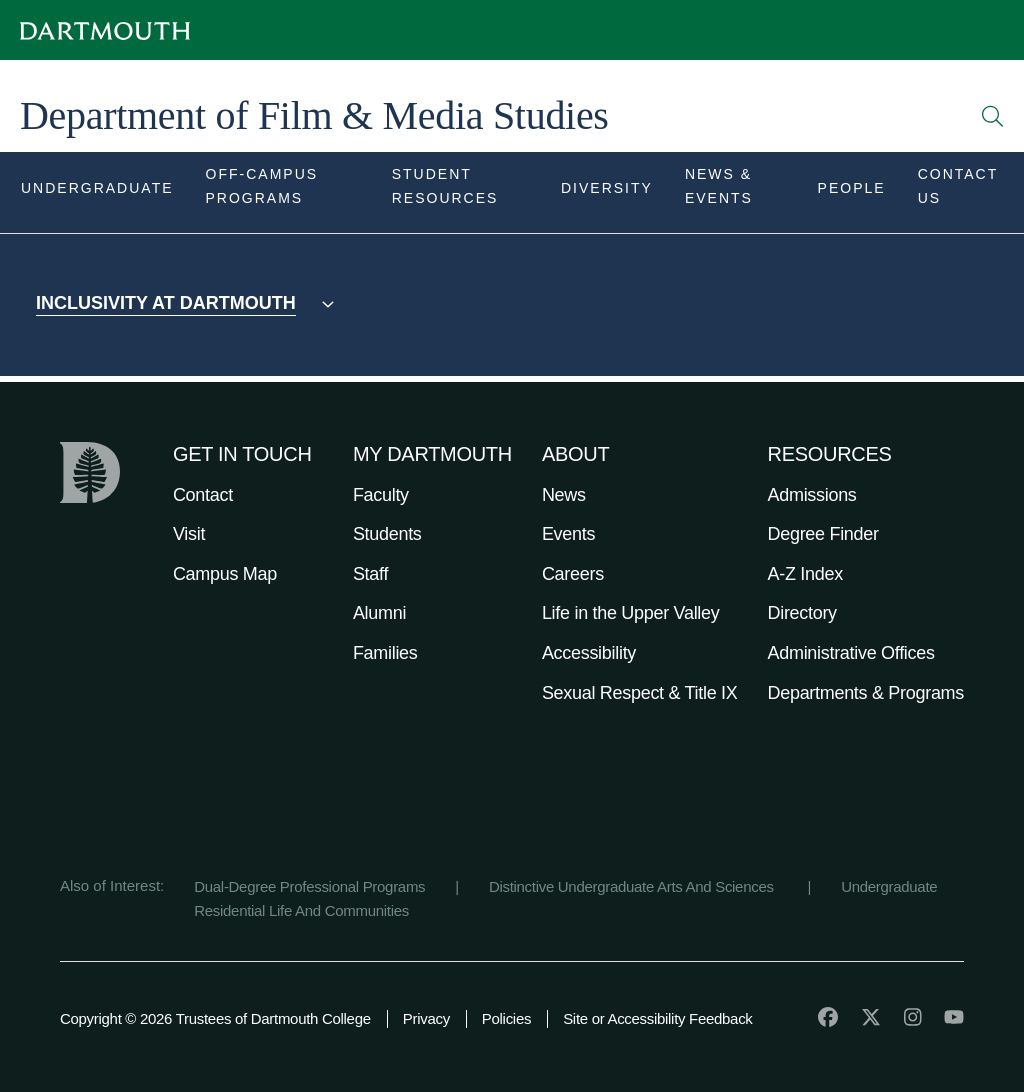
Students (387, 534)
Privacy (426, 1018)
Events (568, 534)
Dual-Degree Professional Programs (309, 886)
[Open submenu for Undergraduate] (97, 192)
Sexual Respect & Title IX (640, 693)
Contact (203, 495)
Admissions (812, 495)
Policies (506, 1018)
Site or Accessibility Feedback (657, 1018)
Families (385, 653)
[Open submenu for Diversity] (607, 192)
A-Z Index (805, 574)
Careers (573, 574)
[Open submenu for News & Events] (735, 192)
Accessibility (589, 653)
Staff (370, 574)
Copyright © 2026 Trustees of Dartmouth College (215, 1018)
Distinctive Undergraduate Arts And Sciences (633, 886)
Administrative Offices (851, 653)
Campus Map (225, 574)
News (564, 495)
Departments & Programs (866, 693)
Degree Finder (823, 534)
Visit (189, 534)
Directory (802, 613)
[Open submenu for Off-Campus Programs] (283, 192)
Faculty (381, 495)
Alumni (379, 613)
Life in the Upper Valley (631, 613)
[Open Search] (993, 116)
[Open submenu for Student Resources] (460, 192)
